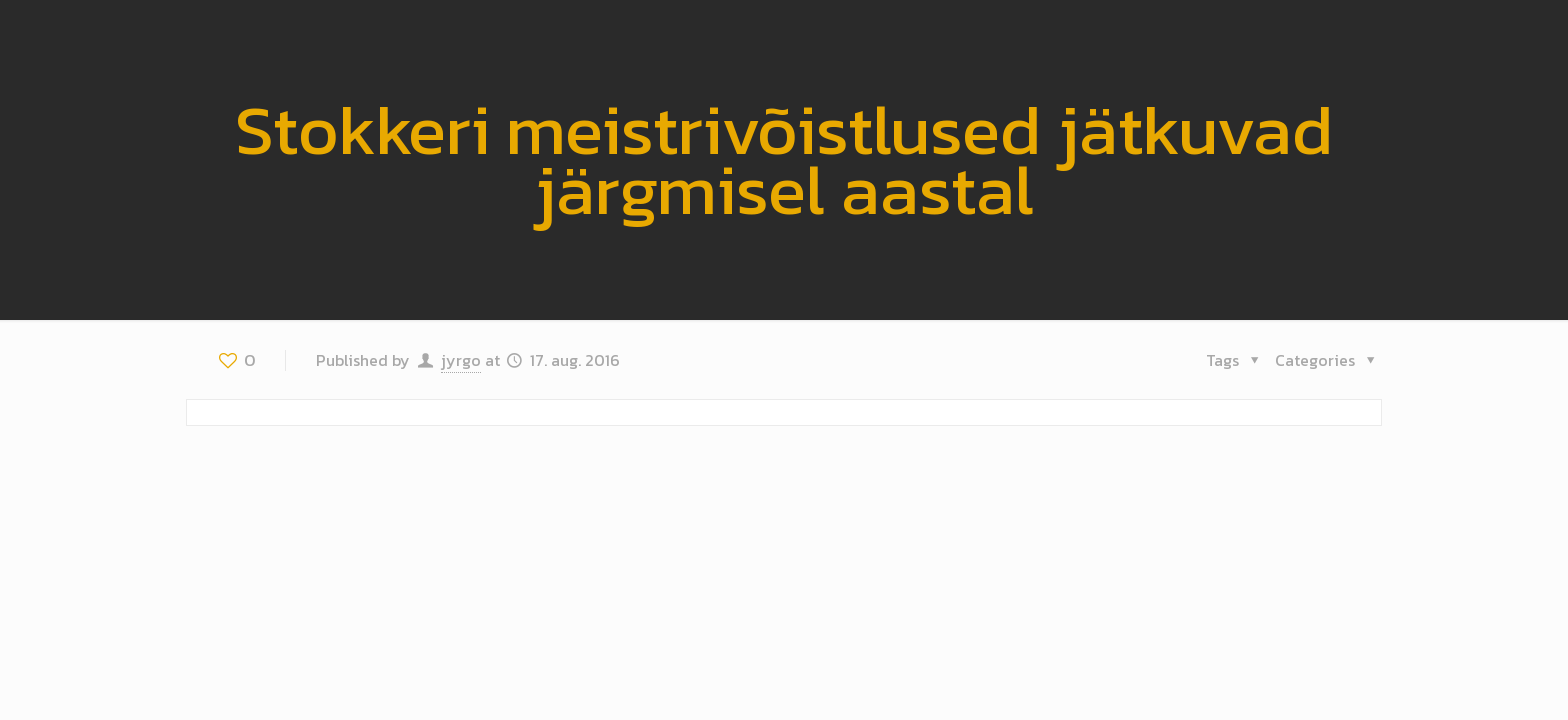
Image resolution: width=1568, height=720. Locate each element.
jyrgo (461, 360)
